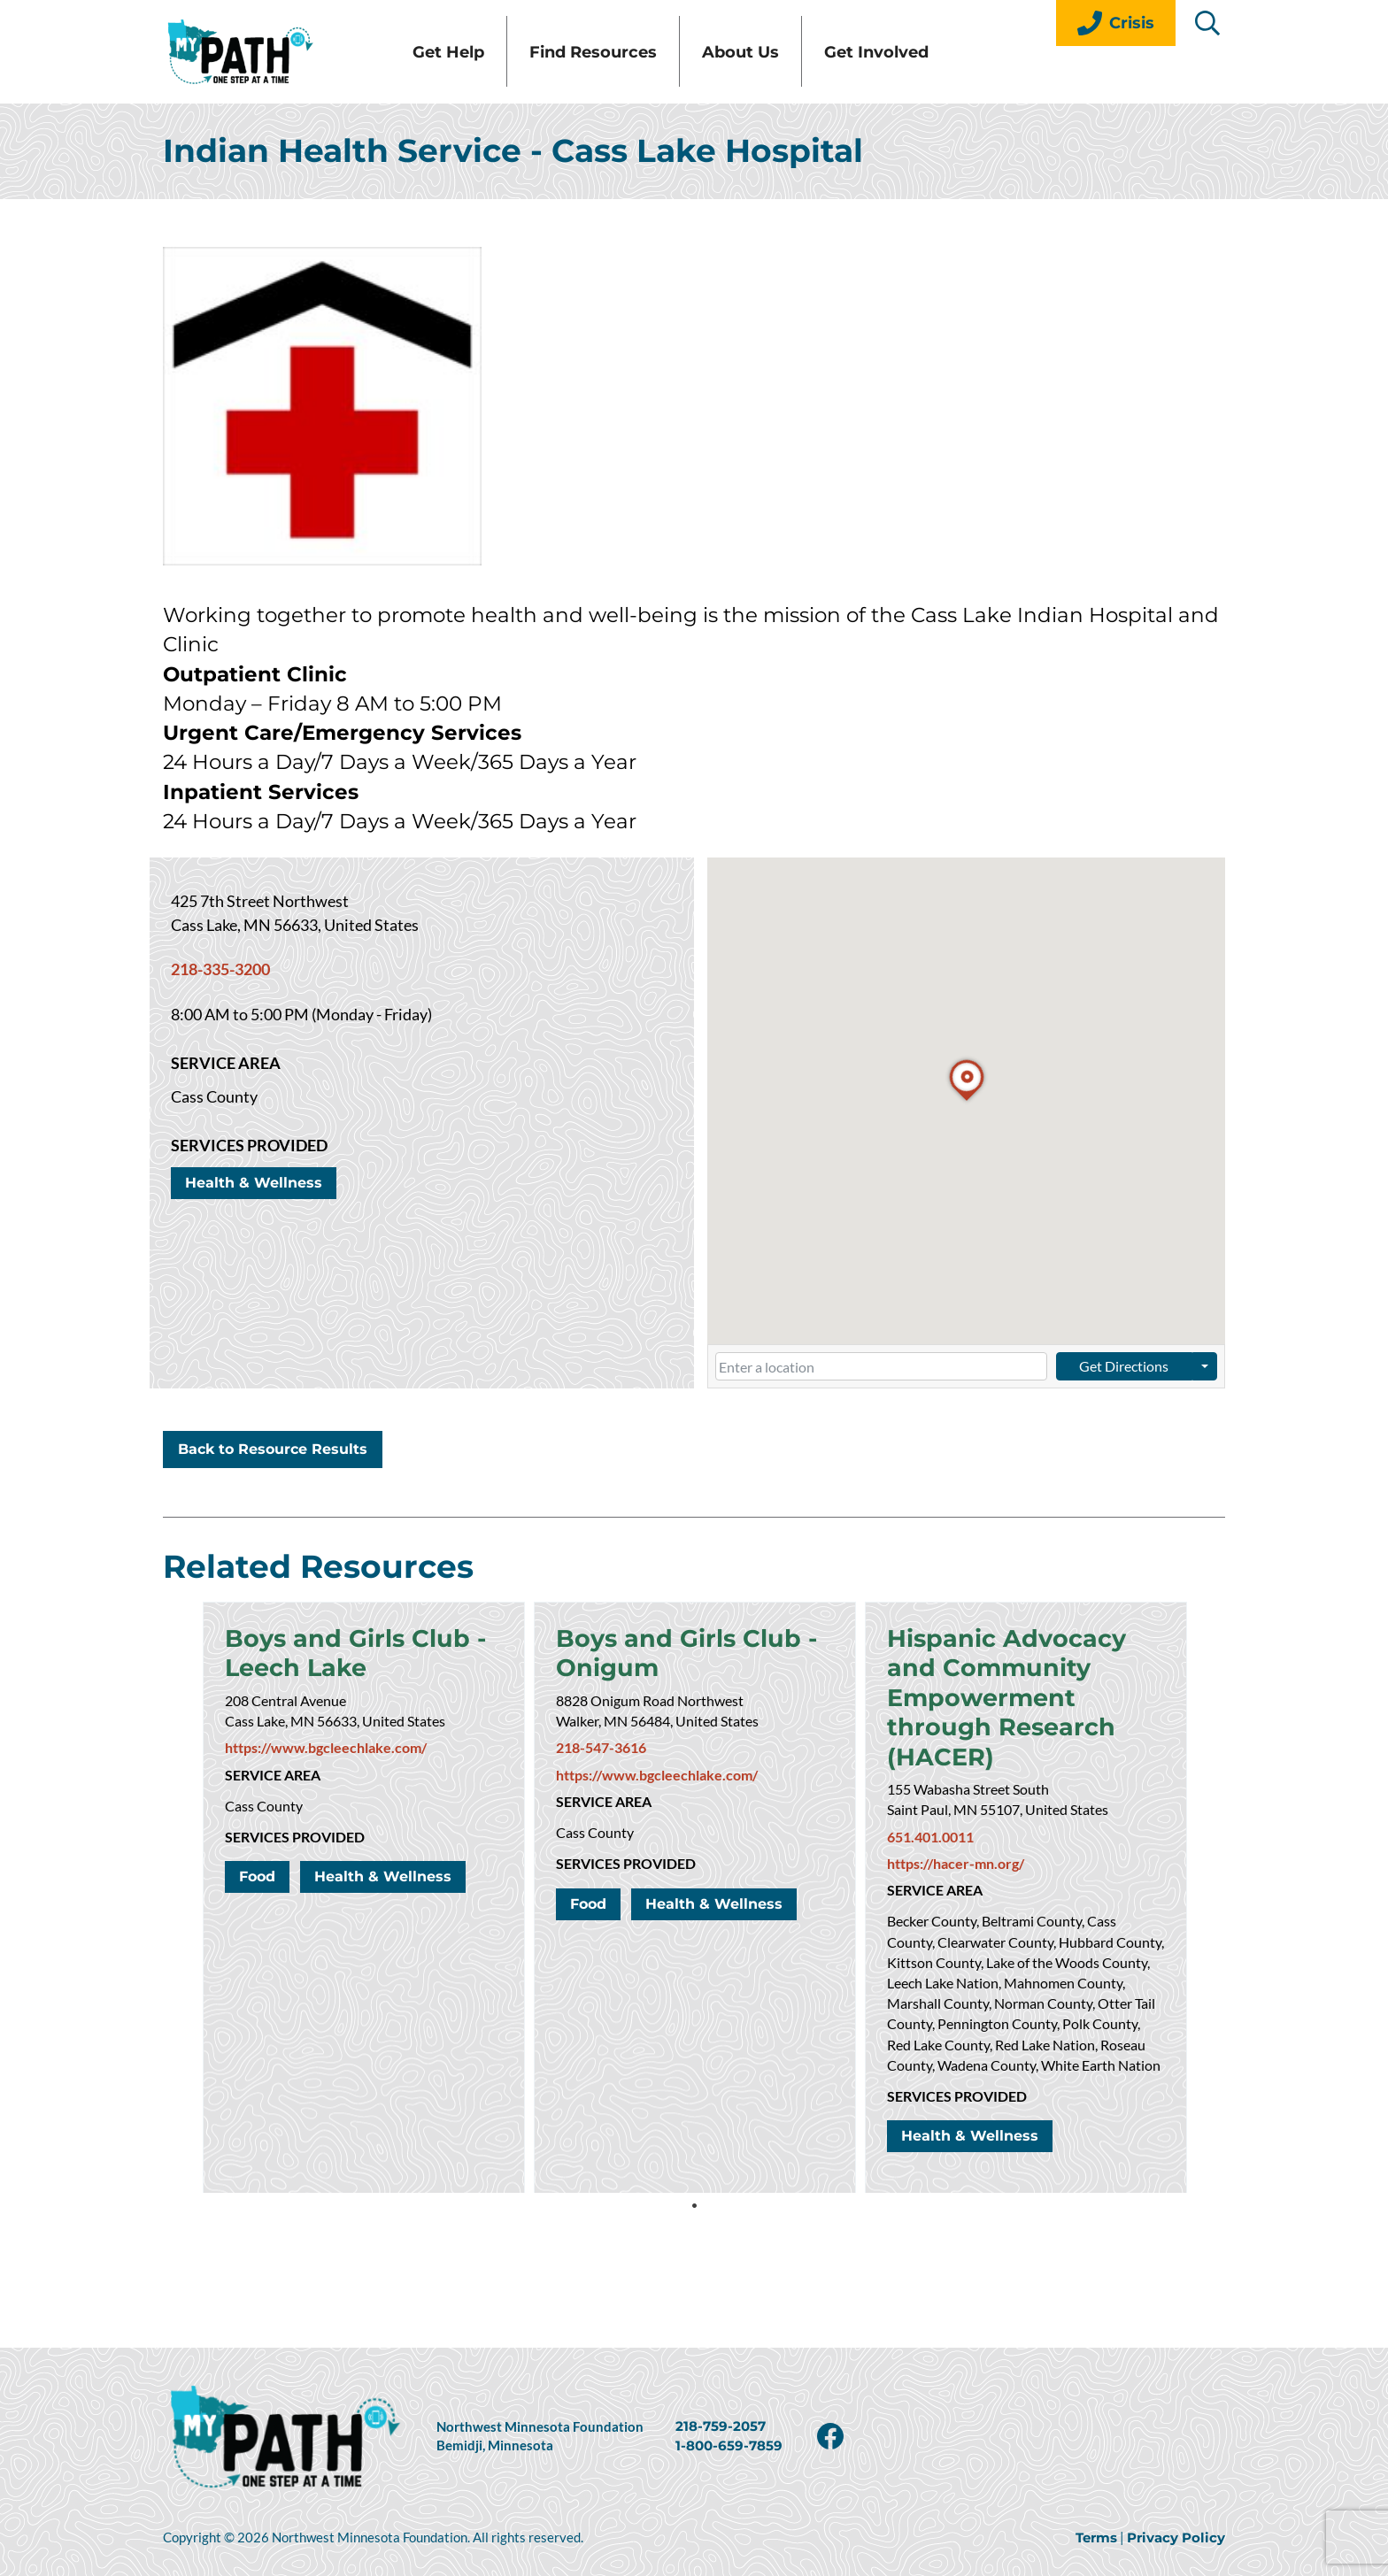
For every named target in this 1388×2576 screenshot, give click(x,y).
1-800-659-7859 (729, 2446)
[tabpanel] (364, 1934)
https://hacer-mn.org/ (955, 1910)
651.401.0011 (930, 1882)
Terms (1096, 2538)
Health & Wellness (253, 1219)
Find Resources (661, 70)
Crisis (1115, 23)
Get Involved (944, 70)
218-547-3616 (601, 1788)
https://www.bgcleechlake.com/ (326, 1788)
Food (257, 1917)
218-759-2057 (720, 2426)
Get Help (516, 70)
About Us (808, 70)
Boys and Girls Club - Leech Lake (363, 1691)
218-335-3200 (220, 1006)
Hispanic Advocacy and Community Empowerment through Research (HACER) (1013, 1739)
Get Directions (1123, 1402)
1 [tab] (694, 2242)
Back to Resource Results (272, 1485)
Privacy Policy (1176, 2538)
